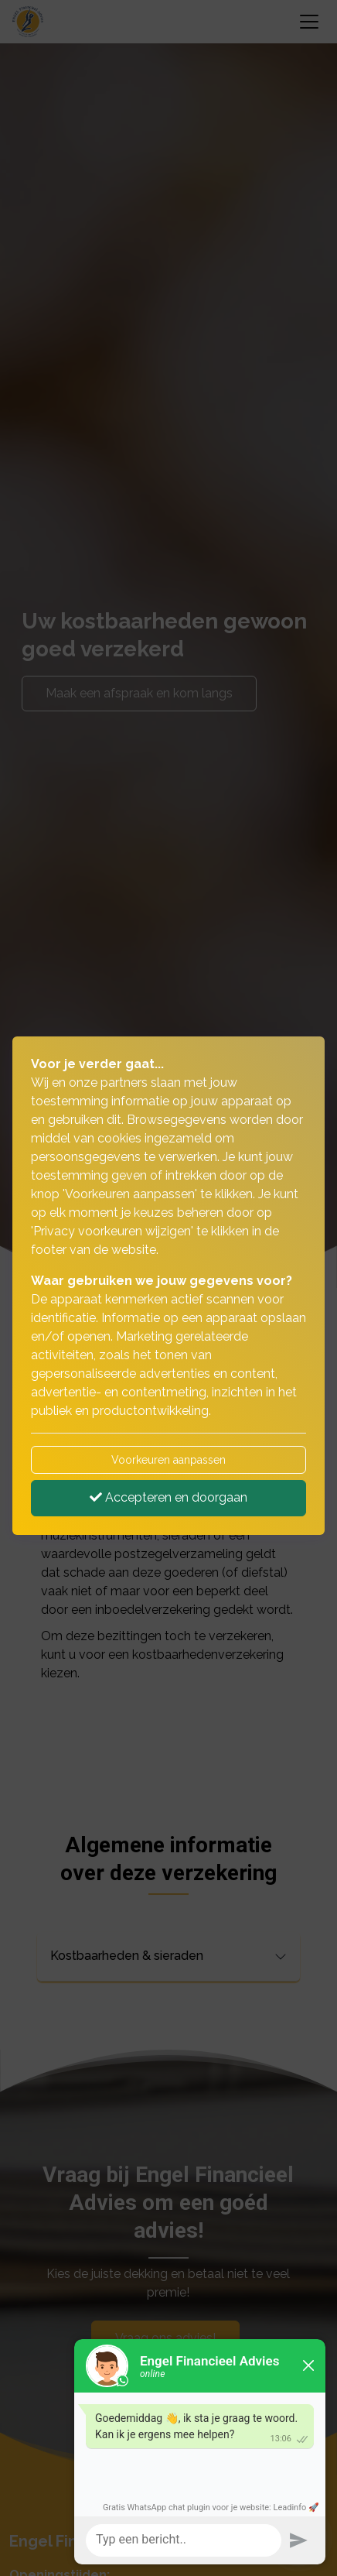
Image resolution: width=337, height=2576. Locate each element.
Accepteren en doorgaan (168, 1497)
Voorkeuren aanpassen (168, 1460)
